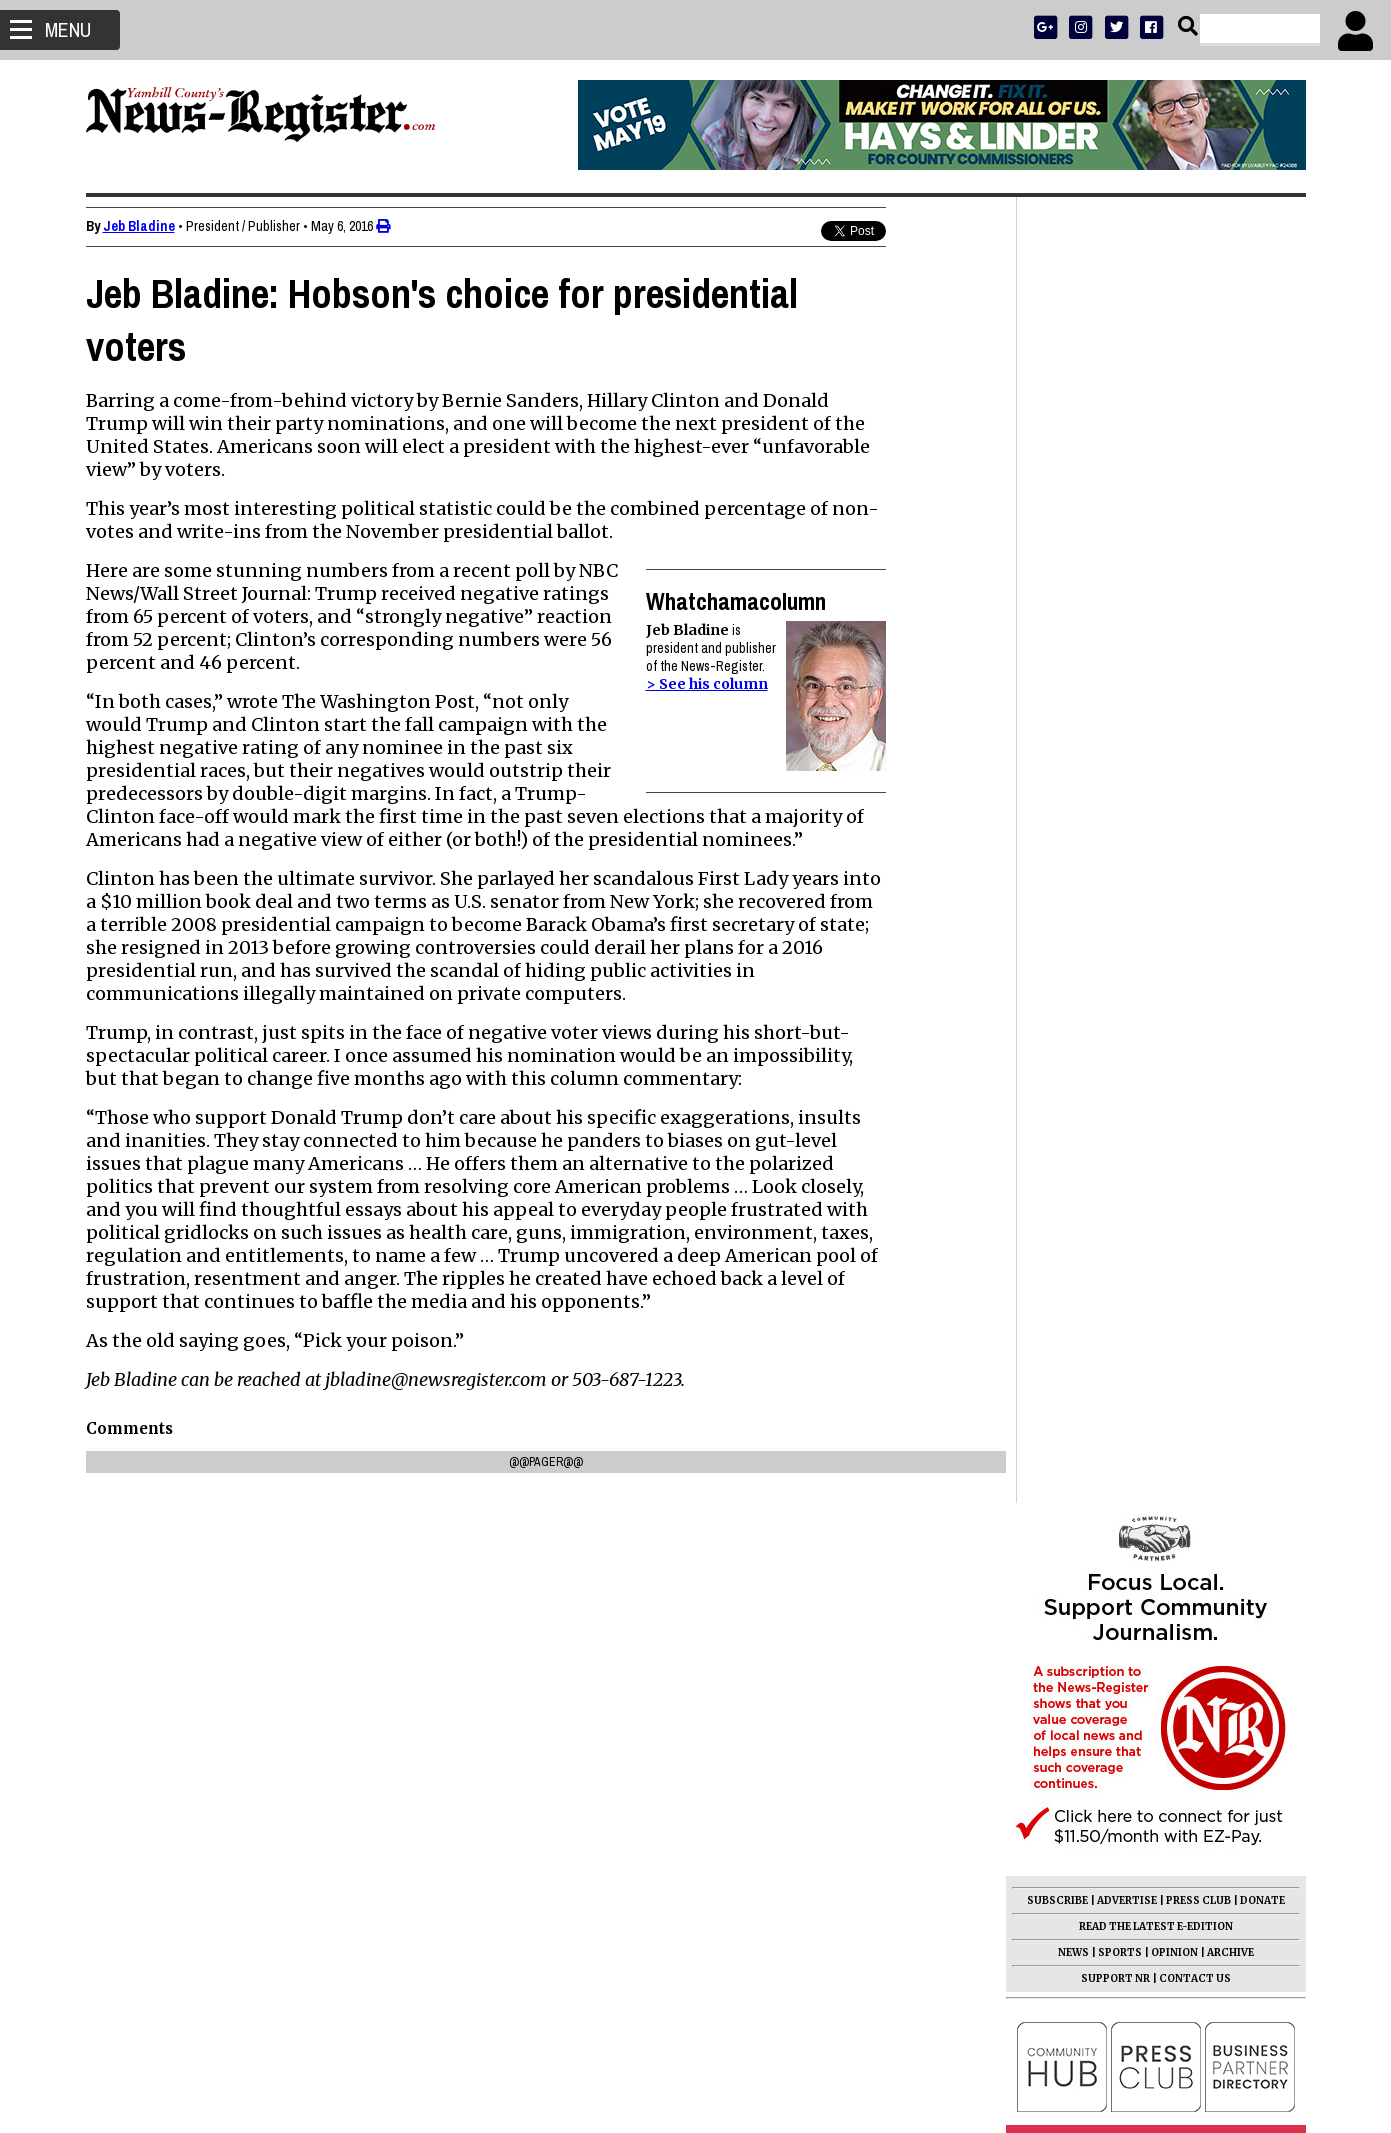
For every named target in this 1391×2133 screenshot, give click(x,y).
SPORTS (1120, 646)
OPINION (1174, 646)
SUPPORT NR (1115, 672)
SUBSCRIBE (1057, 594)
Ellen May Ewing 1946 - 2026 (1122, 1484)
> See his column (707, 684)
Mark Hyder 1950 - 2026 (1106, 1116)
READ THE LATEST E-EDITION (1156, 620)
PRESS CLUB (1198, 594)
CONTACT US (1195, 672)
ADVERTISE (1127, 594)
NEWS (1073, 646)
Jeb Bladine (139, 226)
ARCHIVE (1230, 646)
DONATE (1262, 594)
